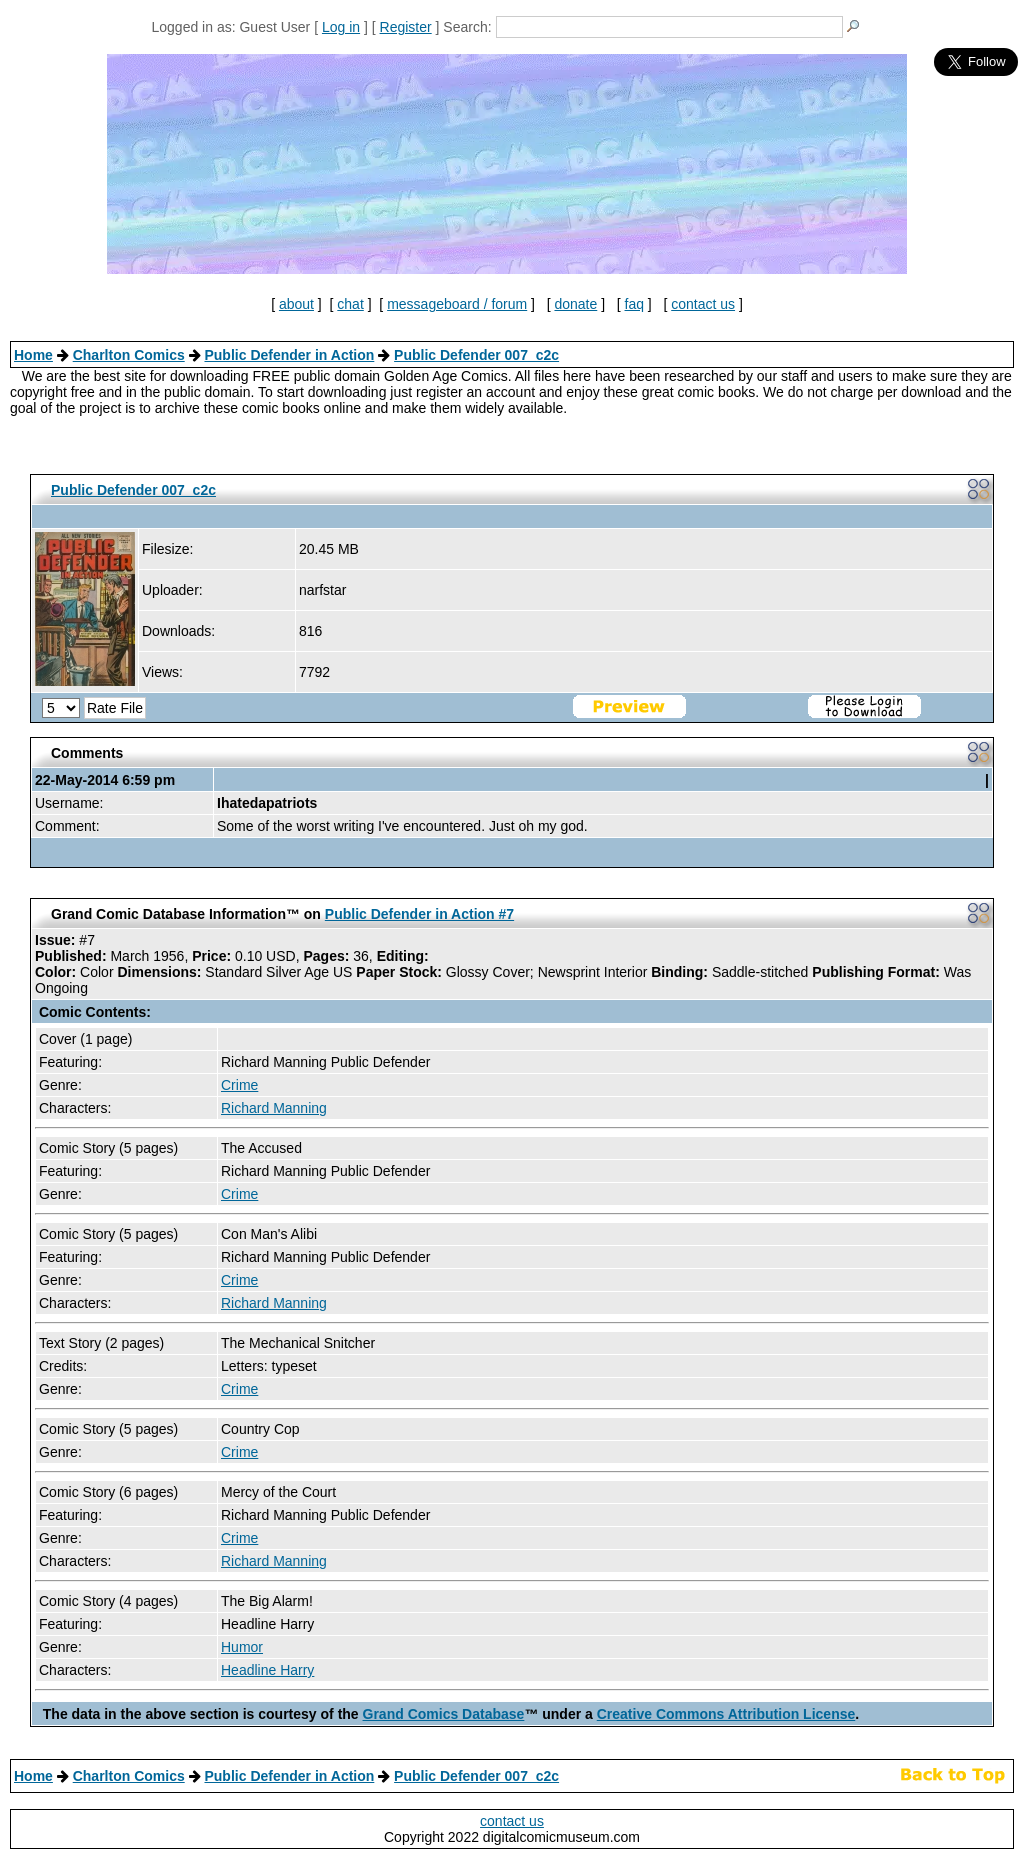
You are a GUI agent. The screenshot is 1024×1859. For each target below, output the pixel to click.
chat (350, 304)
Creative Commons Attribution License (726, 1714)
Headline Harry (267, 1670)
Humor (242, 1647)
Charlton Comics (129, 355)
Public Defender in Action (289, 355)
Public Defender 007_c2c (476, 355)
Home (33, 355)
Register (406, 27)
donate (575, 304)
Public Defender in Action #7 (419, 914)
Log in (341, 27)
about (296, 304)
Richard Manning (274, 1108)
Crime (239, 1085)
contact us (703, 304)
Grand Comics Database (444, 1714)
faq (634, 304)
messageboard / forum (457, 304)
